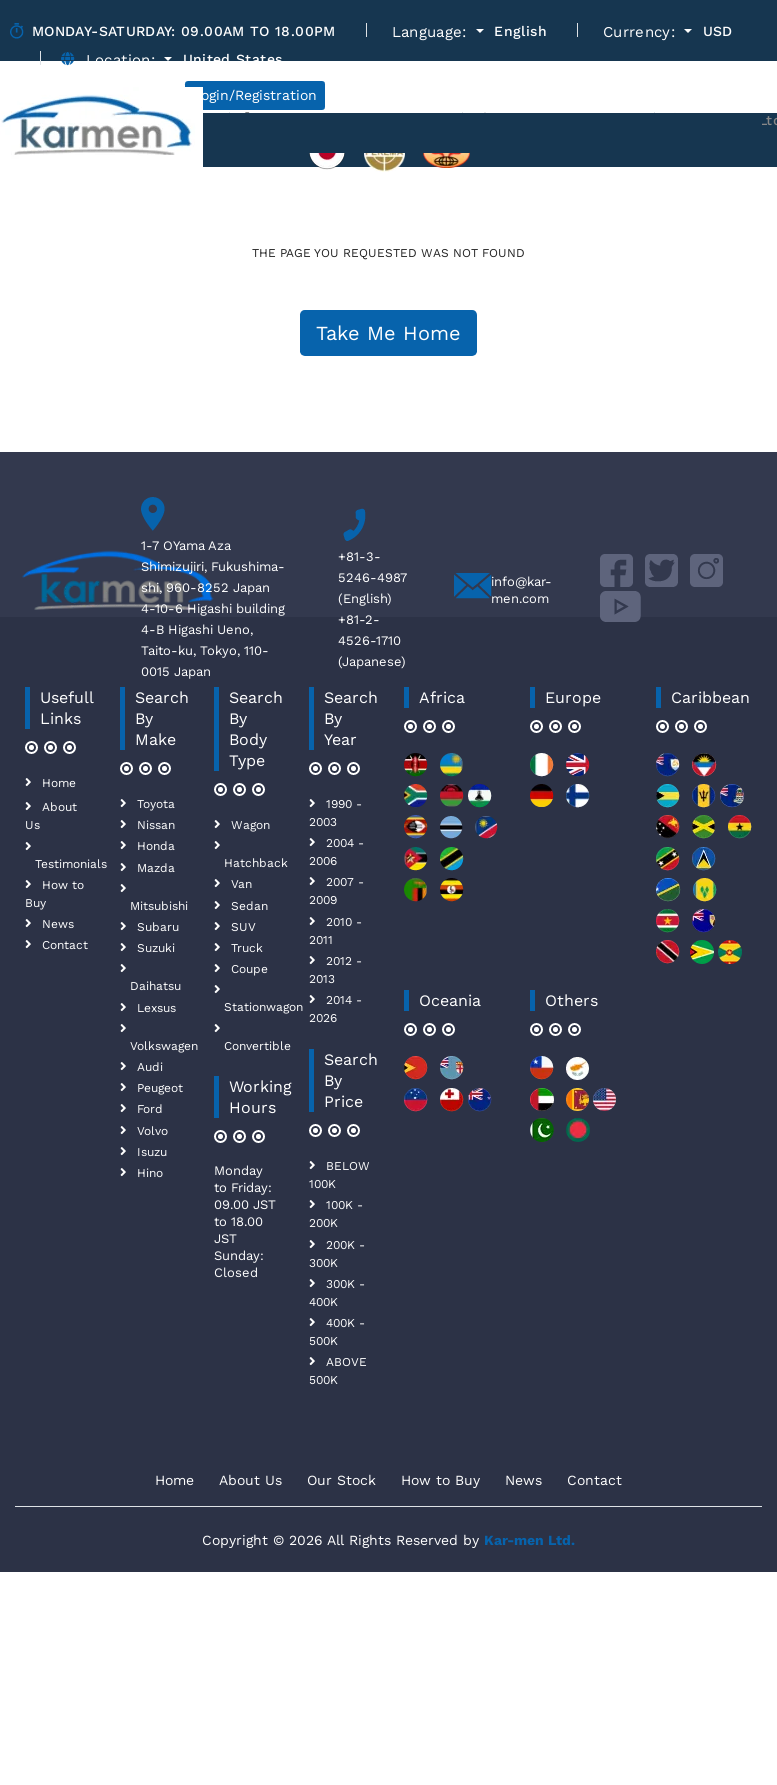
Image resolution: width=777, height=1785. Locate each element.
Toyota (156, 804)
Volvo (152, 1131)
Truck (247, 948)
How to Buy (440, 1480)
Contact (65, 945)
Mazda (156, 868)
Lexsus (156, 1008)
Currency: (642, 32)
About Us (250, 1480)
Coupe (249, 969)
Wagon (250, 825)
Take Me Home (388, 333)
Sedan (249, 906)
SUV (243, 927)
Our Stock (341, 1480)
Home (59, 783)
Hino (150, 1173)
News (58, 924)
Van (241, 884)
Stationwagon (263, 1007)
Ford (150, 1109)
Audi (150, 1067)
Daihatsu (155, 986)
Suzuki (156, 948)
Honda (156, 846)
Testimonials (71, 864)
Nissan (156, 825)
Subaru (158, 927)
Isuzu (152, 1152)
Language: (432, 32)
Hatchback (256, 863)
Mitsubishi (159, 906)
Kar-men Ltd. (529, 1540)
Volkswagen (164, 1046)
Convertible (257, 1046)
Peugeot (160, 1088)
